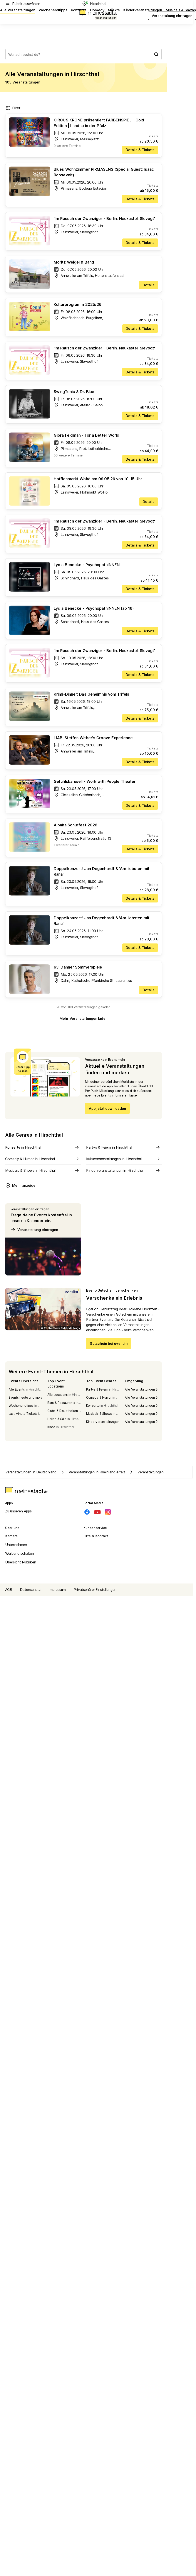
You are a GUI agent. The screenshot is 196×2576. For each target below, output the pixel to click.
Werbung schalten (19, 1553)
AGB (8, 1589)
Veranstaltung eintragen (34, 1229)
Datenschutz (30, 1589)
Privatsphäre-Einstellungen (95, 1589)
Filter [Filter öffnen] (12, 108)
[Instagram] (107, 1511)
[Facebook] (87, 1511)
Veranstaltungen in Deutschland (31, 1472)
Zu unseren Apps (18, 1511)
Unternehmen (16, 1545)
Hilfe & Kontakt (96, 1536)
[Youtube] (97, 1511)
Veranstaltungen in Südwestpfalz (159, 1472)
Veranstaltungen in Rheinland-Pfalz (92, 1472)
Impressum (57, 1589)
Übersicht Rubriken (20, 1562)
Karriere (11, 1536)
